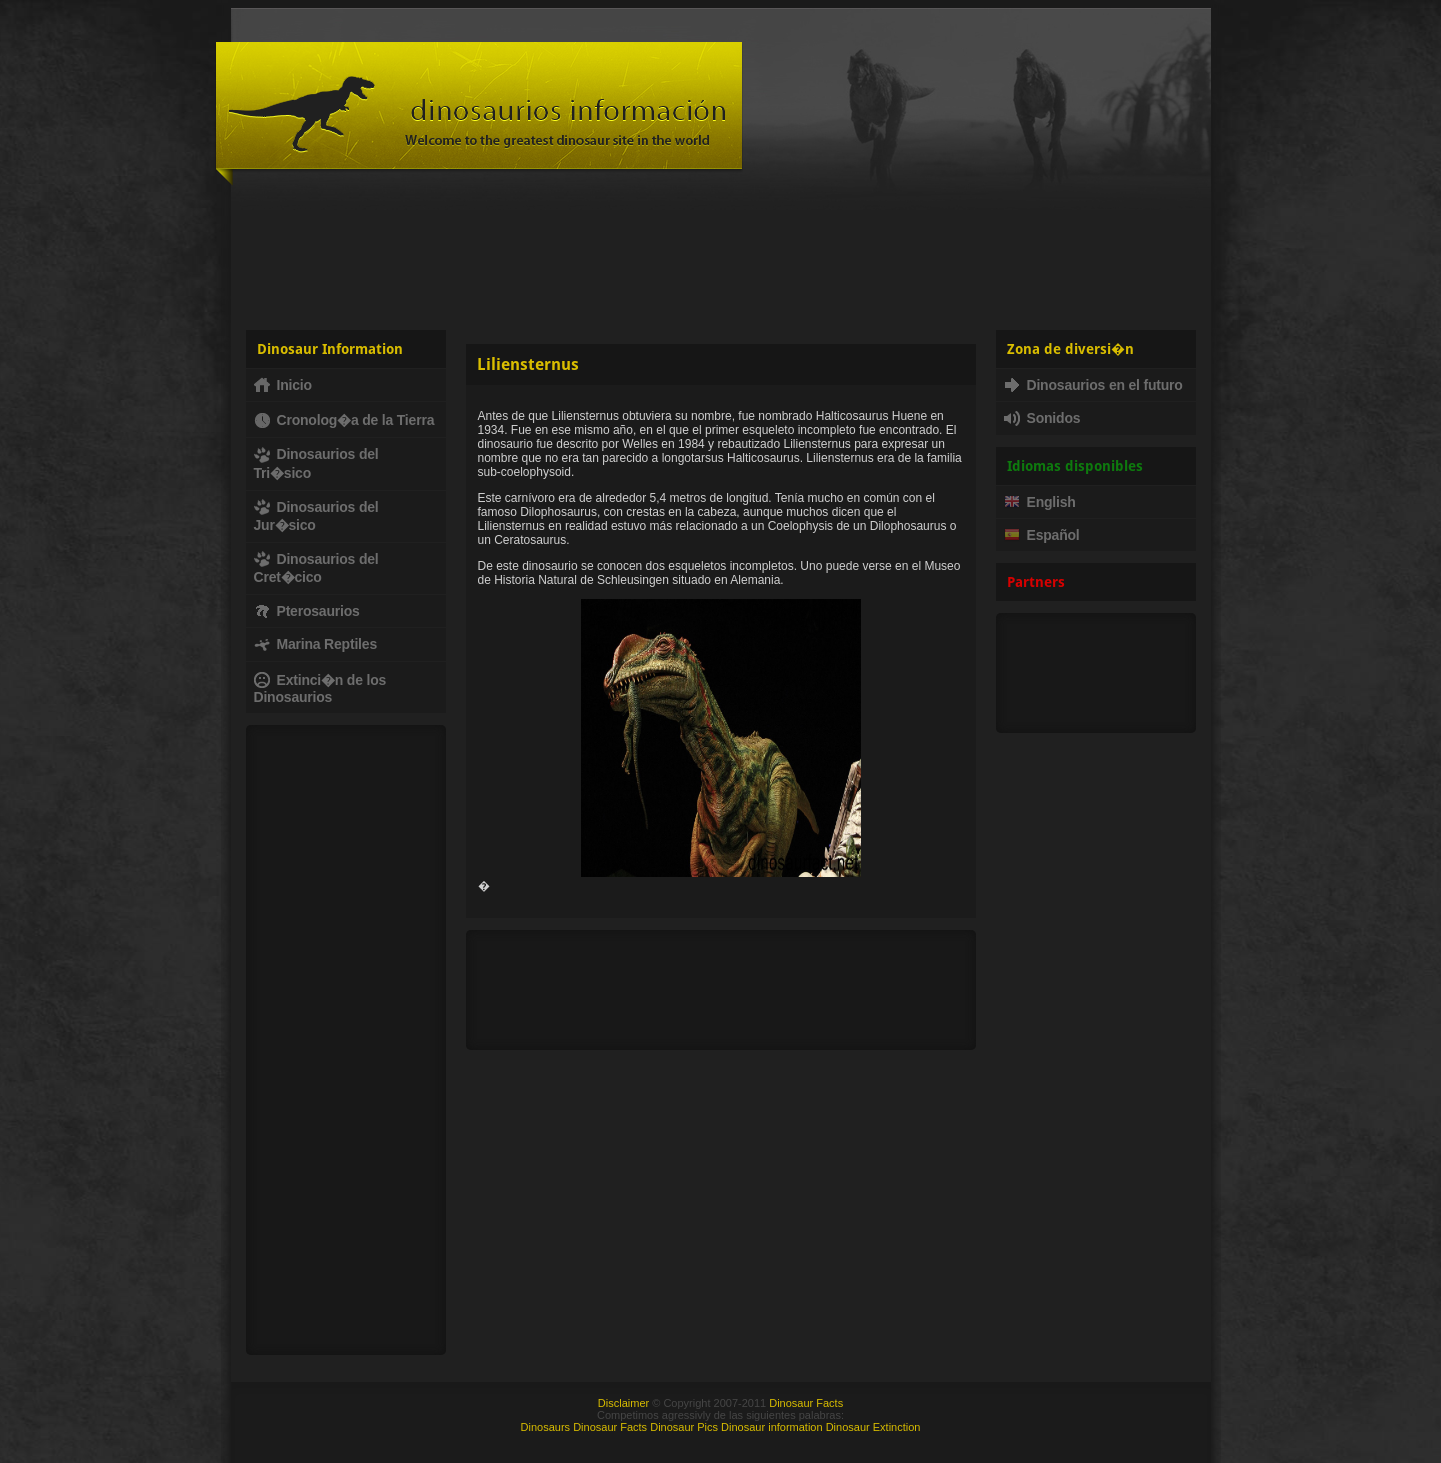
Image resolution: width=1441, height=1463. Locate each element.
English (1040, 502)
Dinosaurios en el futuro (1093, 385)
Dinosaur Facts (806, 1403)
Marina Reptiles (315, 644)
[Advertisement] (721, 255)
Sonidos (1042, 418)
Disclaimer (623, 1403)
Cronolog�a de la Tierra (344, 420)
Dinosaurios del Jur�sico (316, 516)
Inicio (283, 385)
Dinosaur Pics (684, 1427)
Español (1042, 535)
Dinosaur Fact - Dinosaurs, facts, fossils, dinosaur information (479, 114)
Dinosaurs (546, 1427)
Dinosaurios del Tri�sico (316, 463)
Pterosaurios (307, 611)
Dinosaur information (772, 1427)
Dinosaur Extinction (873, 1427)
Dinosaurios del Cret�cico (316, 568)
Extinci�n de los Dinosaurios (320, 688)
